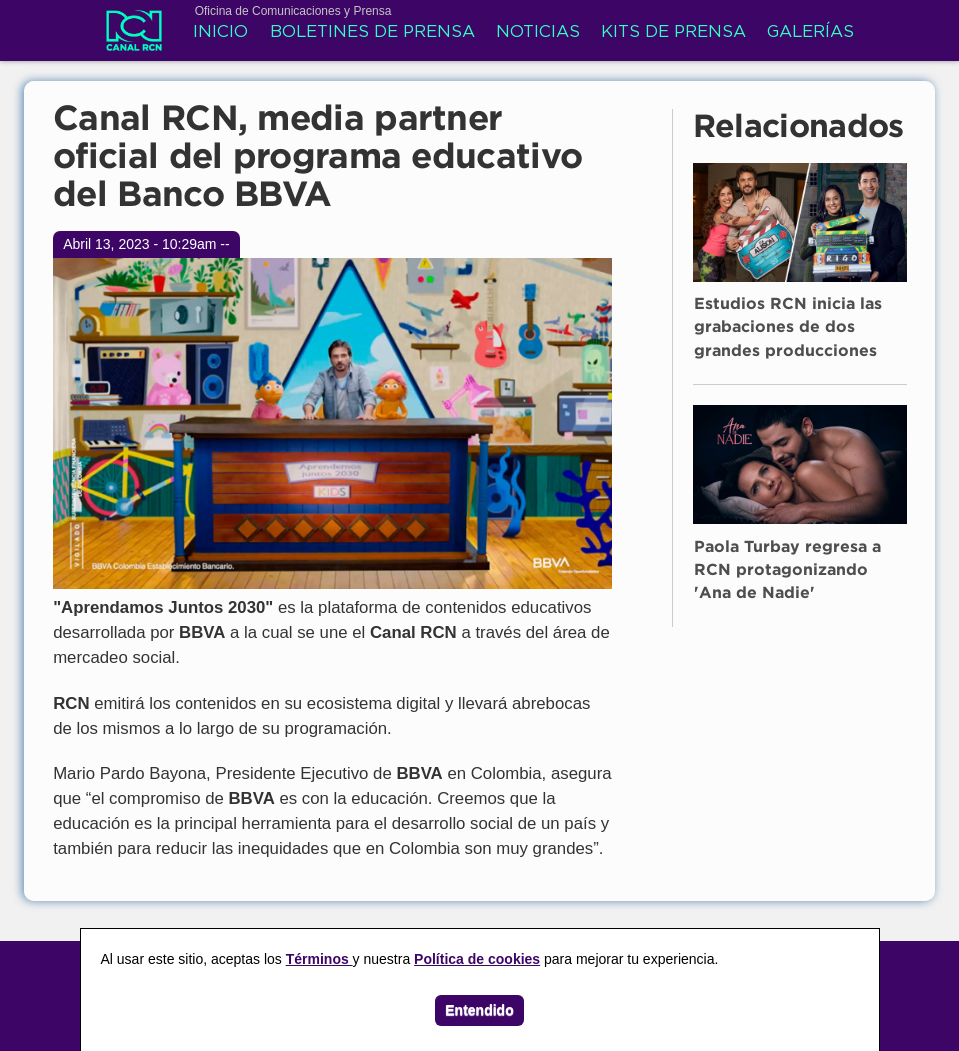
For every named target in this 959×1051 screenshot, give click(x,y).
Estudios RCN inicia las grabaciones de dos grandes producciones (788, 328)
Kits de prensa (673, 32)
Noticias (538, 32)
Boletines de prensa (372, 32)
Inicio (220, 32)
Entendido (479, 1010)
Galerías (810, 32)
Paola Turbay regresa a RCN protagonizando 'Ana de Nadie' (787, 571)
